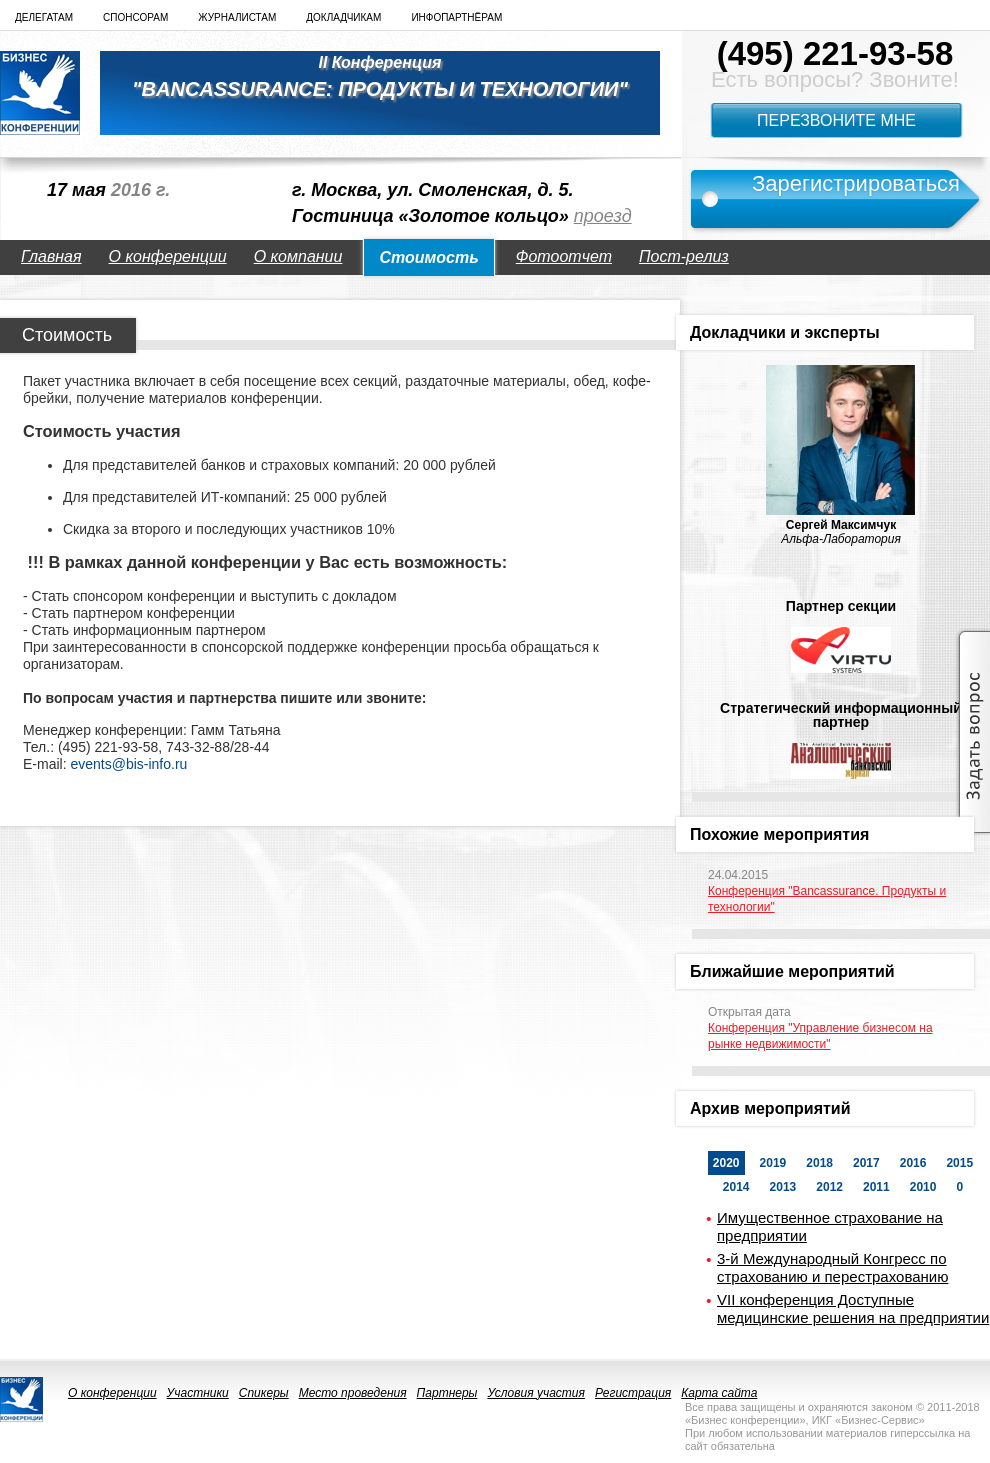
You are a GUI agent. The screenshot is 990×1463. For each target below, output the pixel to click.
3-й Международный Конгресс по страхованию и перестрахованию (832, 1267)
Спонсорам (135, 17)
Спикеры (264, 1393)
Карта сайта (719, 1393)
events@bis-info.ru (128, 764)
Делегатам (44, 17)
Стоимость (428, 257)
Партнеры (447, 1393)
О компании (298, 256)
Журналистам (237, 17)
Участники (198, 1393)
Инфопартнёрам (456, 17)
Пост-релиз (684, 256)
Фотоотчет (564, 256)
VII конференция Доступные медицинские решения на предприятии (853, 1308)
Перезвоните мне (836, 120)
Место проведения (353, 1393)
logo (40, 93)
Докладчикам (343, 17)
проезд (603, 216)
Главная (51, 256)
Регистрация (633, 1393)
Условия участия (536, 1393)
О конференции (168, 256)
